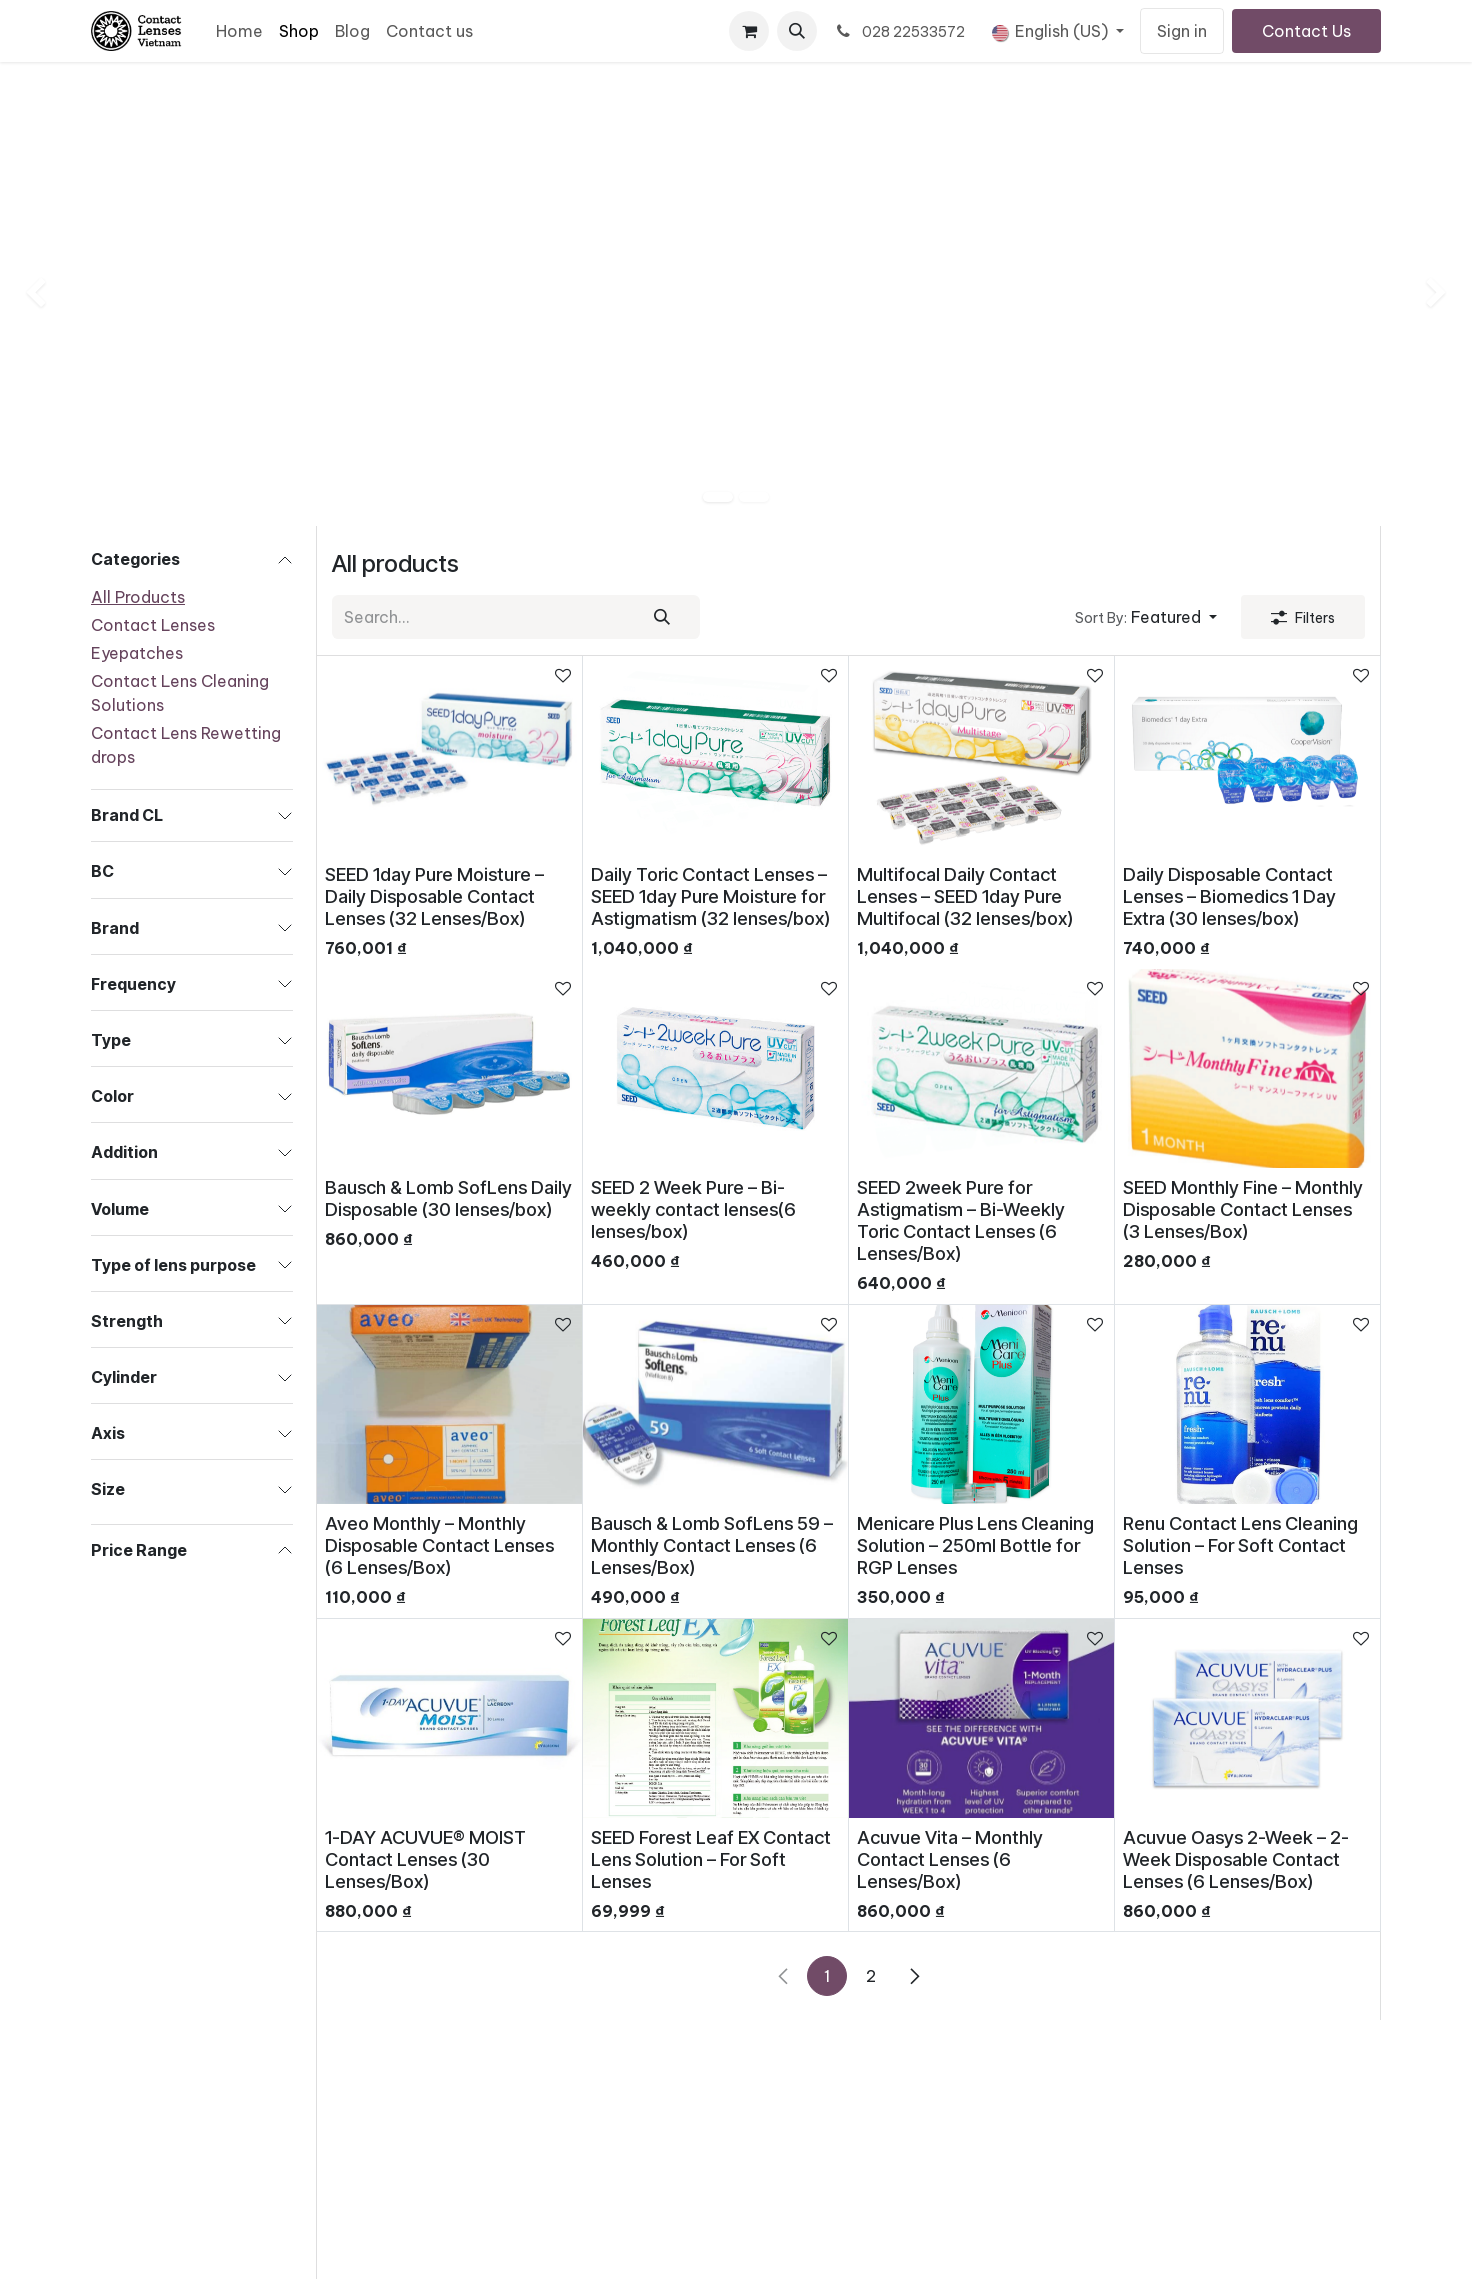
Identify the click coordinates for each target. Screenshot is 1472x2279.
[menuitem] (239, 31)
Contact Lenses (153, 625)
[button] (797, 31)
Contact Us (1306, 31)
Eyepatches (137, 653)
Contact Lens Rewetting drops (186, 745)
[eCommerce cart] (749, 31)
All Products (138, 597)
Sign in (1182, 31)
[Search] (662, 617)
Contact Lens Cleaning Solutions (180, 693)
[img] (59, 294)
